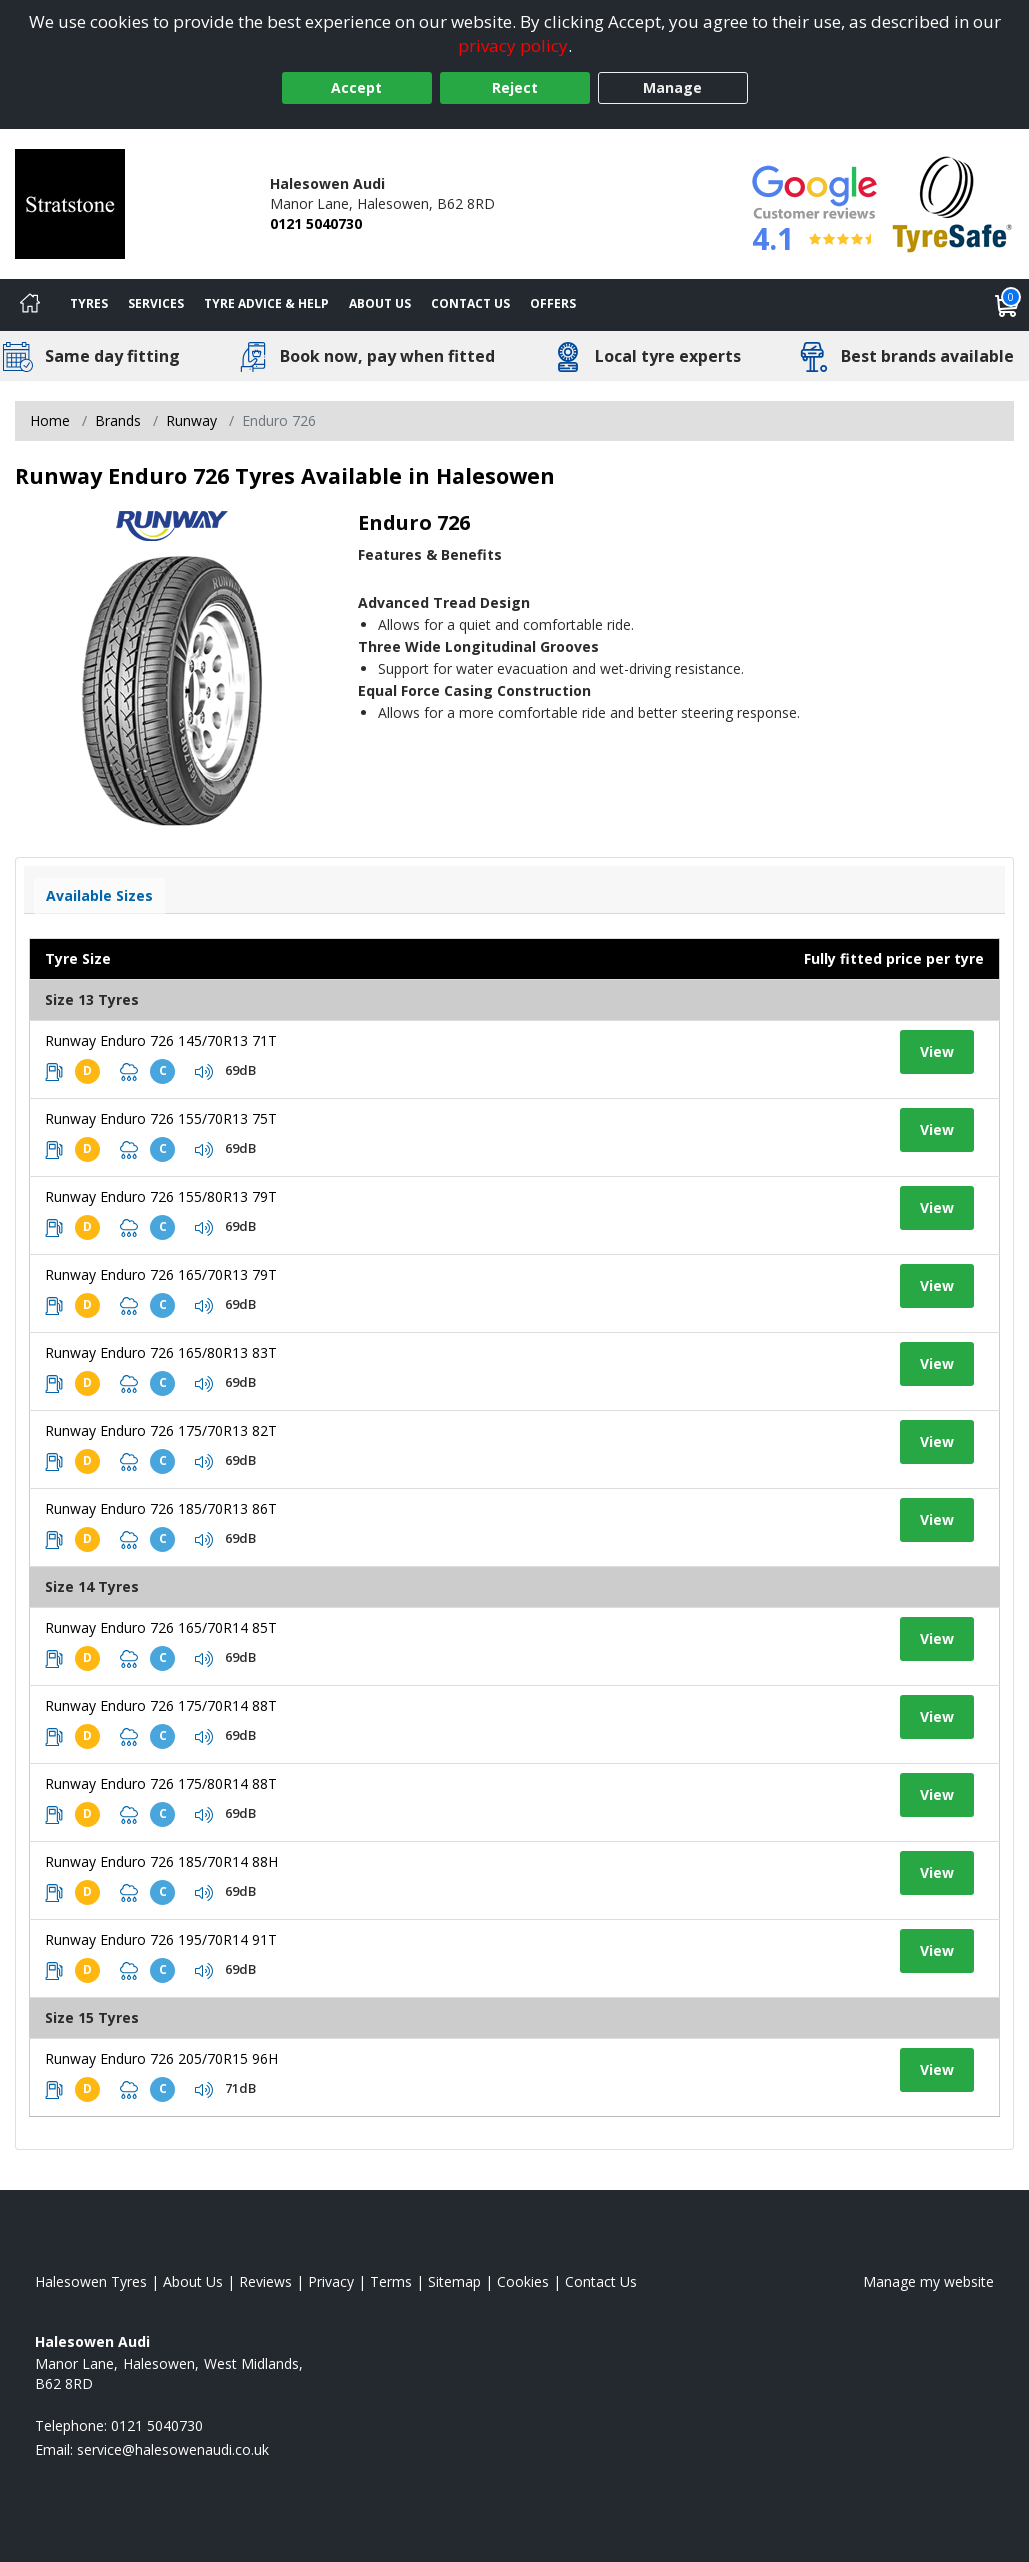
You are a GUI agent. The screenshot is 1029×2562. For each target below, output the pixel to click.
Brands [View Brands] (118, 420)
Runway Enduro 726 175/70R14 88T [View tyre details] (161, 1705)
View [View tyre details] (937, 1051)
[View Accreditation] (952, 202)
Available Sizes (99, 895)
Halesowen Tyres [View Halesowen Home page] (91, 2281)
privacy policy (513, 45)
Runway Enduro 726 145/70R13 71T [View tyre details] (161, 1040)
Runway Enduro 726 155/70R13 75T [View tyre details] (161, 1118)
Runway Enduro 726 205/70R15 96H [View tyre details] (161, 2058)
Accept (356, 87)
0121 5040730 (316, 223)
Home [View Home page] (50, 420)
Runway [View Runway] (191, 420)
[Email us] (173, 2449)
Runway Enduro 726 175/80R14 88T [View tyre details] (161, 1783)
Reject (515, 87)
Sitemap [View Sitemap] (454, 2281)
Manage (672, 87)
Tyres (89, 303)
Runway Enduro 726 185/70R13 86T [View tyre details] (161, 1508)
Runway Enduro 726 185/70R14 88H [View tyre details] (161, 1861)
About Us (380, 303)
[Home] (30, 305)
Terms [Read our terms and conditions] (391, 2281)
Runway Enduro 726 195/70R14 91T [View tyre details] (161, 1939)
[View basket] (1007, 305)
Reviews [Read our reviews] (265, 2281)
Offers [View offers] (553, 303)
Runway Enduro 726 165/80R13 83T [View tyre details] (161, 1352)
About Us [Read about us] (193, 2281)
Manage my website (928, 2281)
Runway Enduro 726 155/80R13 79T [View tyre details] (161, 1196)
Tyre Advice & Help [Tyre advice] (266, 303)
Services (156, 303)
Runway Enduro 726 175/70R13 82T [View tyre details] (161, 1430)
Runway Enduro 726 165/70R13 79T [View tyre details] (161, 1274)
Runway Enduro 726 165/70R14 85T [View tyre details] (161, 1627)
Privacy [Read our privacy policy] (331, 2281)
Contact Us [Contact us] (470, 303)
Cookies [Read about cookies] (523, 2281)
